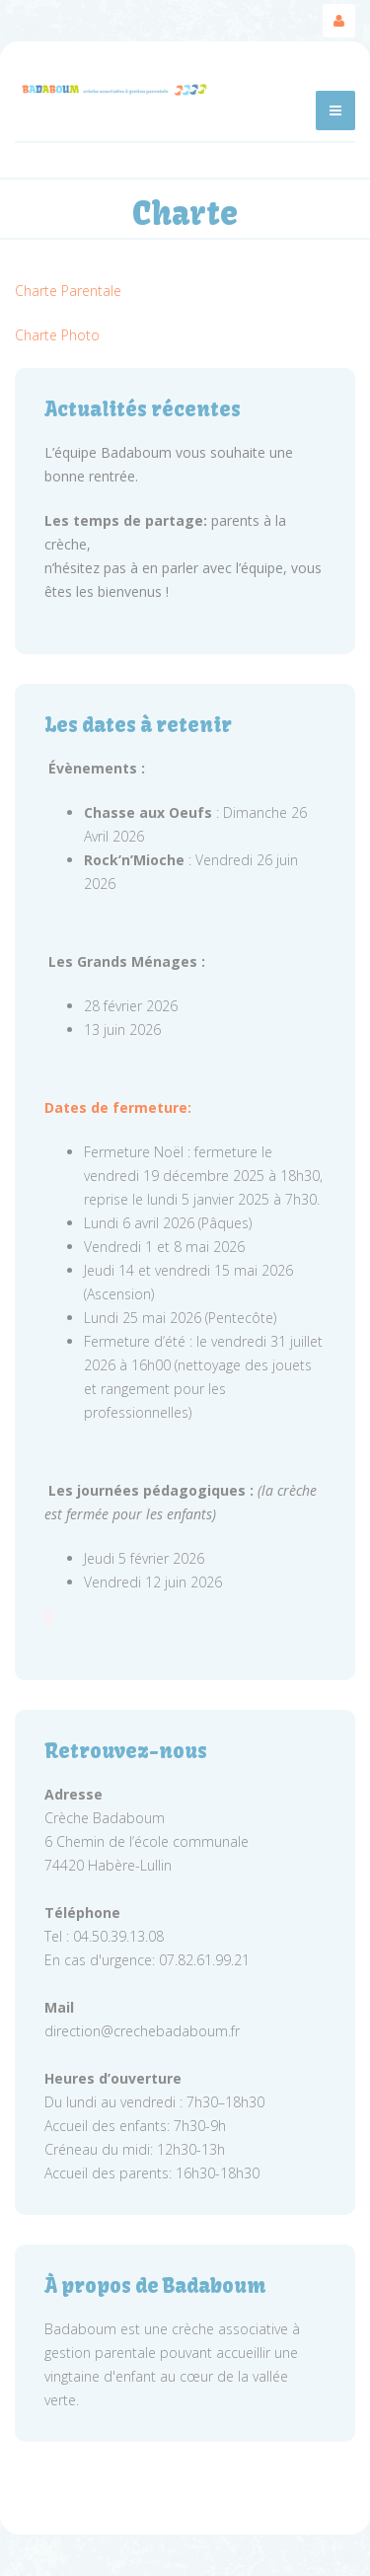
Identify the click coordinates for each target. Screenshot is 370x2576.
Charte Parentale (68, 290)
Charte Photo (57, 335)
